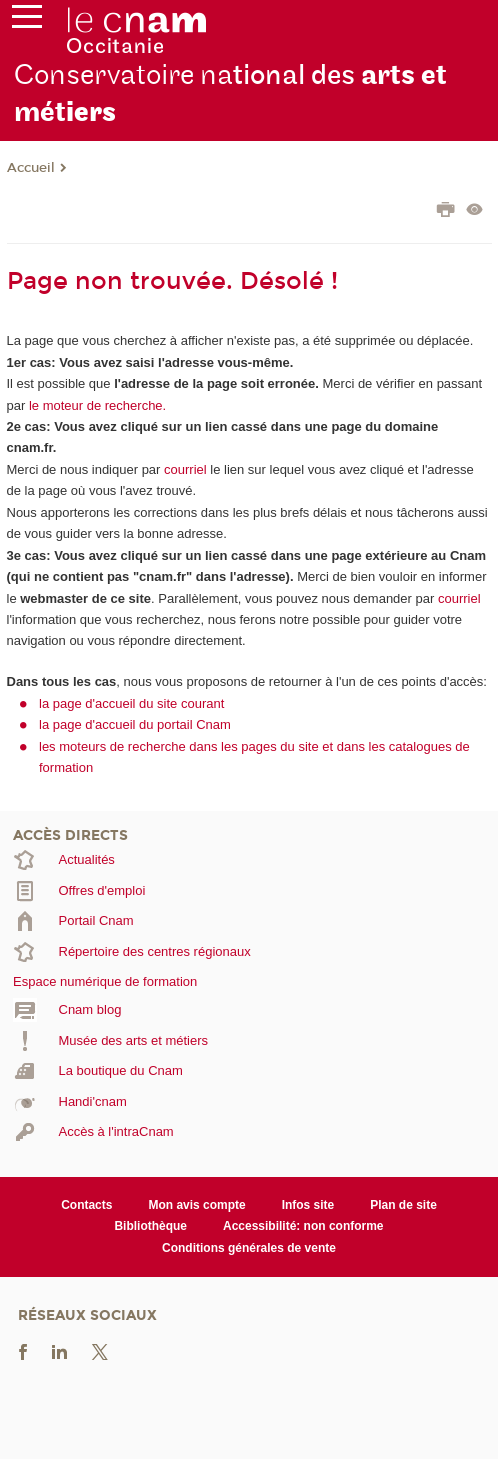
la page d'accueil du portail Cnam (135, 724)
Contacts (86, 1205)
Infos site (308, 1205)
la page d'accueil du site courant (131, 703)
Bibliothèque (150, 1226)
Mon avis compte (196, 1205)
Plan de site (403, 1205)
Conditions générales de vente (249, 1248)
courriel (185, 469)
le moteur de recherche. (95, 405)
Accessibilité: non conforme (303, 1226)
